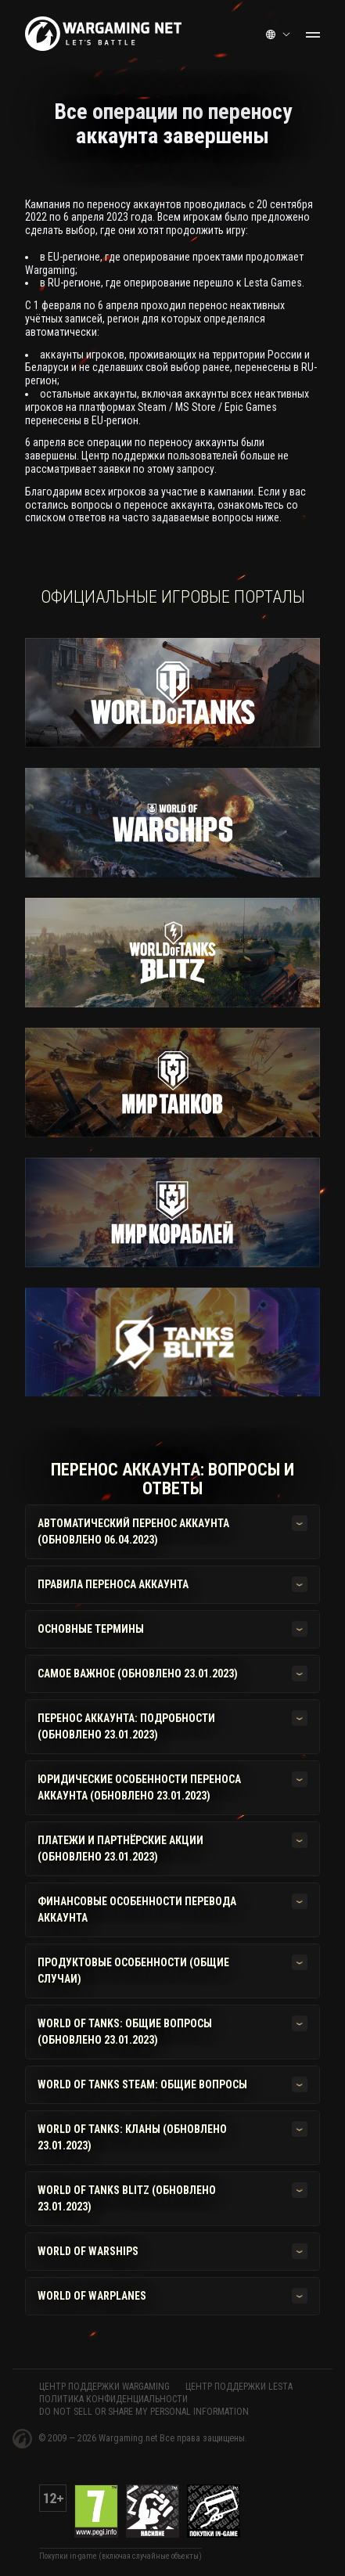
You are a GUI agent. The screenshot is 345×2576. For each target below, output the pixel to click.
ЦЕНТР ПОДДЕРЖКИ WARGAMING (104, 2386)
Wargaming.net (129, 2438)
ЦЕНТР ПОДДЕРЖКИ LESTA (239, 2386)
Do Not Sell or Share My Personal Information (144, 2411)
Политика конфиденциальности (113, 2399)
